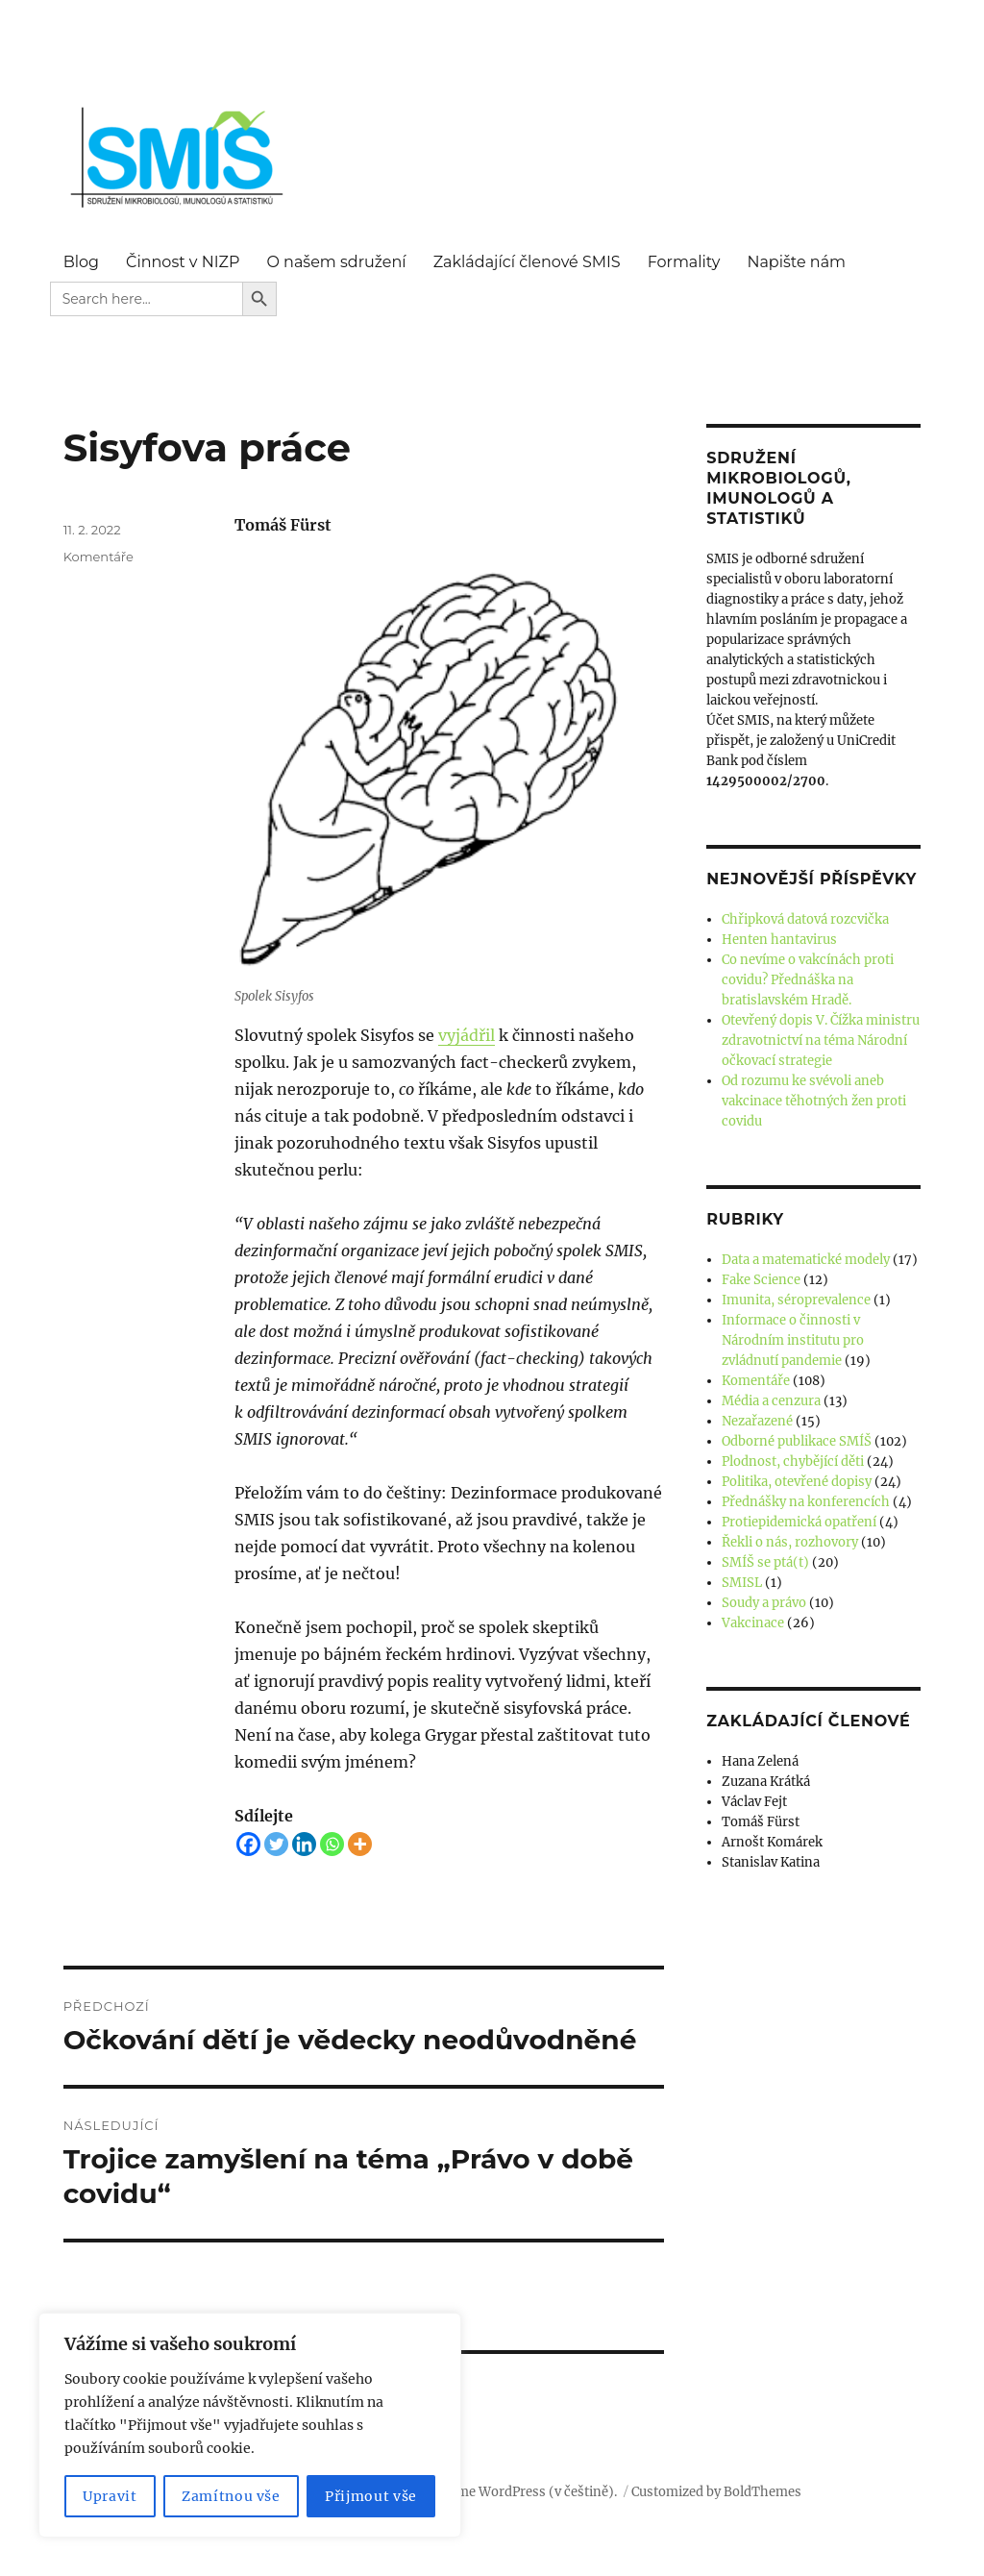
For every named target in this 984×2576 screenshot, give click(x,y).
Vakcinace (753, 1623)
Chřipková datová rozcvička (805, 919)
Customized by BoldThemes (716, 2492)
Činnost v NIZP (182, 262)
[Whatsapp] (332, 1844)
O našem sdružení (336, 262)
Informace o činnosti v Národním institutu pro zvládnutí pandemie (793, 1340)
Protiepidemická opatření (799, 1522)
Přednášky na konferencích (806, 1502)
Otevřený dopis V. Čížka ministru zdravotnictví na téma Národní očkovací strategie (821, 1040)
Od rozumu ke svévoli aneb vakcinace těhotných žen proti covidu (814, 1101)
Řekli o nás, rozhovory (790, 1542)
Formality (684, 262)
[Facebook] (248, 1844)
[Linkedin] (304, 1844)
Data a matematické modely (806, 1259)
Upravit (110, 2496)
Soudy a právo (764, 1603)
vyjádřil (466, 1035)
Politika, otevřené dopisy (797, 1482)
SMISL (742, 1582)
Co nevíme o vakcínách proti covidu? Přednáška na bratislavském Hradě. (808, 980)
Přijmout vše (371, 2496)
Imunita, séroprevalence (796, 1300)
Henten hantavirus (779, 939)
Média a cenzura (771, 1401)
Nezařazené (757, 1421)
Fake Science (761, 1280)
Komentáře (98, 556)
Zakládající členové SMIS (527, 262)
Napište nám (796, 262)
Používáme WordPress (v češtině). (513, 2492)
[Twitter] (276, 1844)
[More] (360, 1844)
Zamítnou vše (231, 2496)
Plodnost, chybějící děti (793, 1461)
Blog (81, 262)
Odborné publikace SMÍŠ (797, 1441)
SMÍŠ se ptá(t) (765, 1562)
